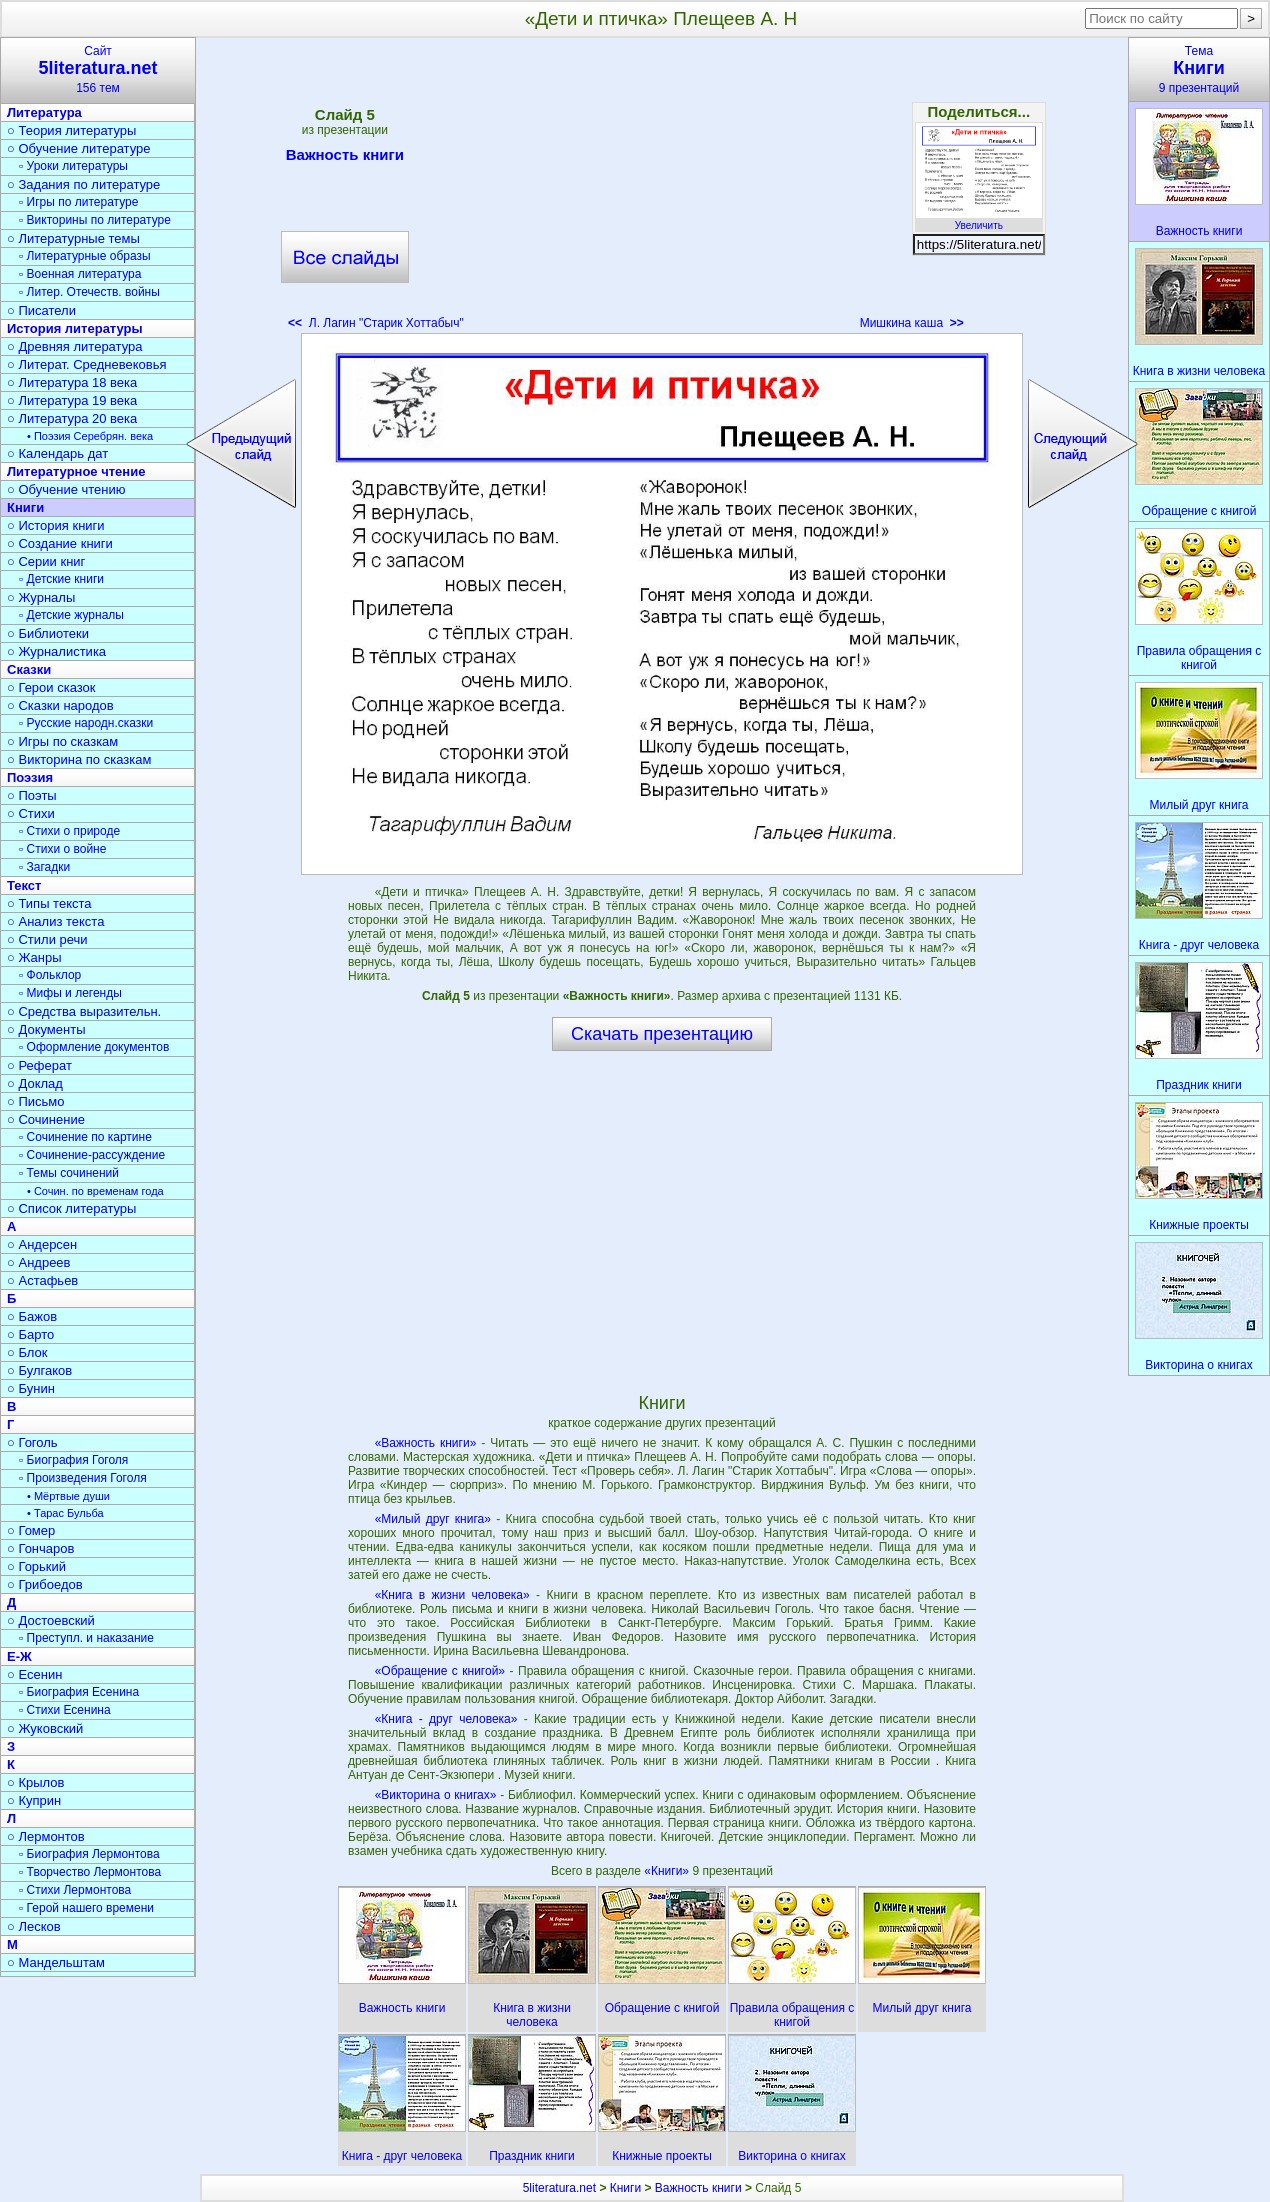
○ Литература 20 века (72, 418)
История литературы (75, 328)
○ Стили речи (47, 939)
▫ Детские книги (61, 579)
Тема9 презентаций (1199, 69)
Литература (44, 112)
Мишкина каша (912, 323)
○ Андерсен (42, 1244)
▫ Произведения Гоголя (83, 1478)
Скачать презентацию (662, 1034)
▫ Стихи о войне (62, 849)
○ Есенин (34, 1674)
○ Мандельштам (56, 1962)
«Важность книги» (426, 1443)
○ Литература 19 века (72, 400)
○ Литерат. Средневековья (87, 364)
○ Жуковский (45, 1728)
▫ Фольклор (50, 975)
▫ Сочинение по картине (85, 1137)
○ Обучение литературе (79, 148)
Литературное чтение (76, 471)
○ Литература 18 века (72, 382)
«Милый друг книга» (433, 1519)
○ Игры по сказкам (62, 741)
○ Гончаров (40, 1548)
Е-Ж (19, 1656)
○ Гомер (31, 1530)
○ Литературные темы (73, 238)
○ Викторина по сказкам (79, 759)
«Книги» (668, 1871)
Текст (24, 885)
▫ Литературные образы (85, 256)
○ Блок (27, 1352)
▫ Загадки (44, 867)
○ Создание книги (60, 543)
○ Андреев (39, 1262)
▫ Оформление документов (94, 1047)
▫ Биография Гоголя (73, 1460)
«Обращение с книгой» (440, 1671)
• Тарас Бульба (65, 1513)
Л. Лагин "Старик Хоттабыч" (376, 323)
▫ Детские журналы (71, 615)
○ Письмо (36, 1101)
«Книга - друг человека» (446, 1719)
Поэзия (30, 777)
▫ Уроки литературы (73, 166)
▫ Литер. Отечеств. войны (89, 292)
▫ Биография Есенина (79, 1692)
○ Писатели (41, 310)
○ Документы (46, 1029)
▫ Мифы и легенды (70, 993)
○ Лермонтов (46, 1836)
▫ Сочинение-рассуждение (92, 1155)
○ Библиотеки (48, 633)
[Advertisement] (662, 190)
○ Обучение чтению (66, 489)
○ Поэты (32, 795)
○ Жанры (34, 957)
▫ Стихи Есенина (65, 1710)
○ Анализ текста (55, 921)
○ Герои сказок (51, 687)
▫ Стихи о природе (69, 831)
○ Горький (36, 1566)
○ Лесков (34, 1926)
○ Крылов (35, 1782)
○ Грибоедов (45, 1584)
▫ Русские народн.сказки (86, 723)
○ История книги (56, 525)
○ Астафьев (42, 1280)
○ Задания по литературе (83, 184)
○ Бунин (31, 1388)
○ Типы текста (49, 903)
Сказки (29, 669)
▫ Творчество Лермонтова (90, 1872)
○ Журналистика (56, 651)
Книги (25, 507)
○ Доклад (35, 1083)
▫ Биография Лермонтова (89, 1854)
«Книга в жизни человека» (452, 1595)
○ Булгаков (39, 1370)
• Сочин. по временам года (95, 1191)
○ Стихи (31, 813)
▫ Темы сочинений (69, 1173)
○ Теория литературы (71, 130)
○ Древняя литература (74, 346)
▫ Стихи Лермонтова (75, 1890)
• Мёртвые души (68, 1496)
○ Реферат (39, 1065)
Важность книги (345, 158)
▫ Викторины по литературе (95, 220)
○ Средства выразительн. (84, 1011)
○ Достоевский (51, 1620)
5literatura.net (559, 2188)
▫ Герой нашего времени (86, 1908)
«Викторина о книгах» (436, 1795)
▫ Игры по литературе (78, 202)
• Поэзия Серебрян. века (90, 436)
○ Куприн (34, 1800)
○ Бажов (32, 1316)
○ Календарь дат (57, 453)
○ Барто (30, 1334)
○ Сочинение (46, 1119)
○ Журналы (41, 597)
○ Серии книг (46, 561)
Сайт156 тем (98, 69)
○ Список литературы (71, 1208)
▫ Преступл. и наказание (86, 1638)
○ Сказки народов (60, 705)
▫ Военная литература (80, 274)
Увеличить (979, 220)
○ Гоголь (32, 1442)
